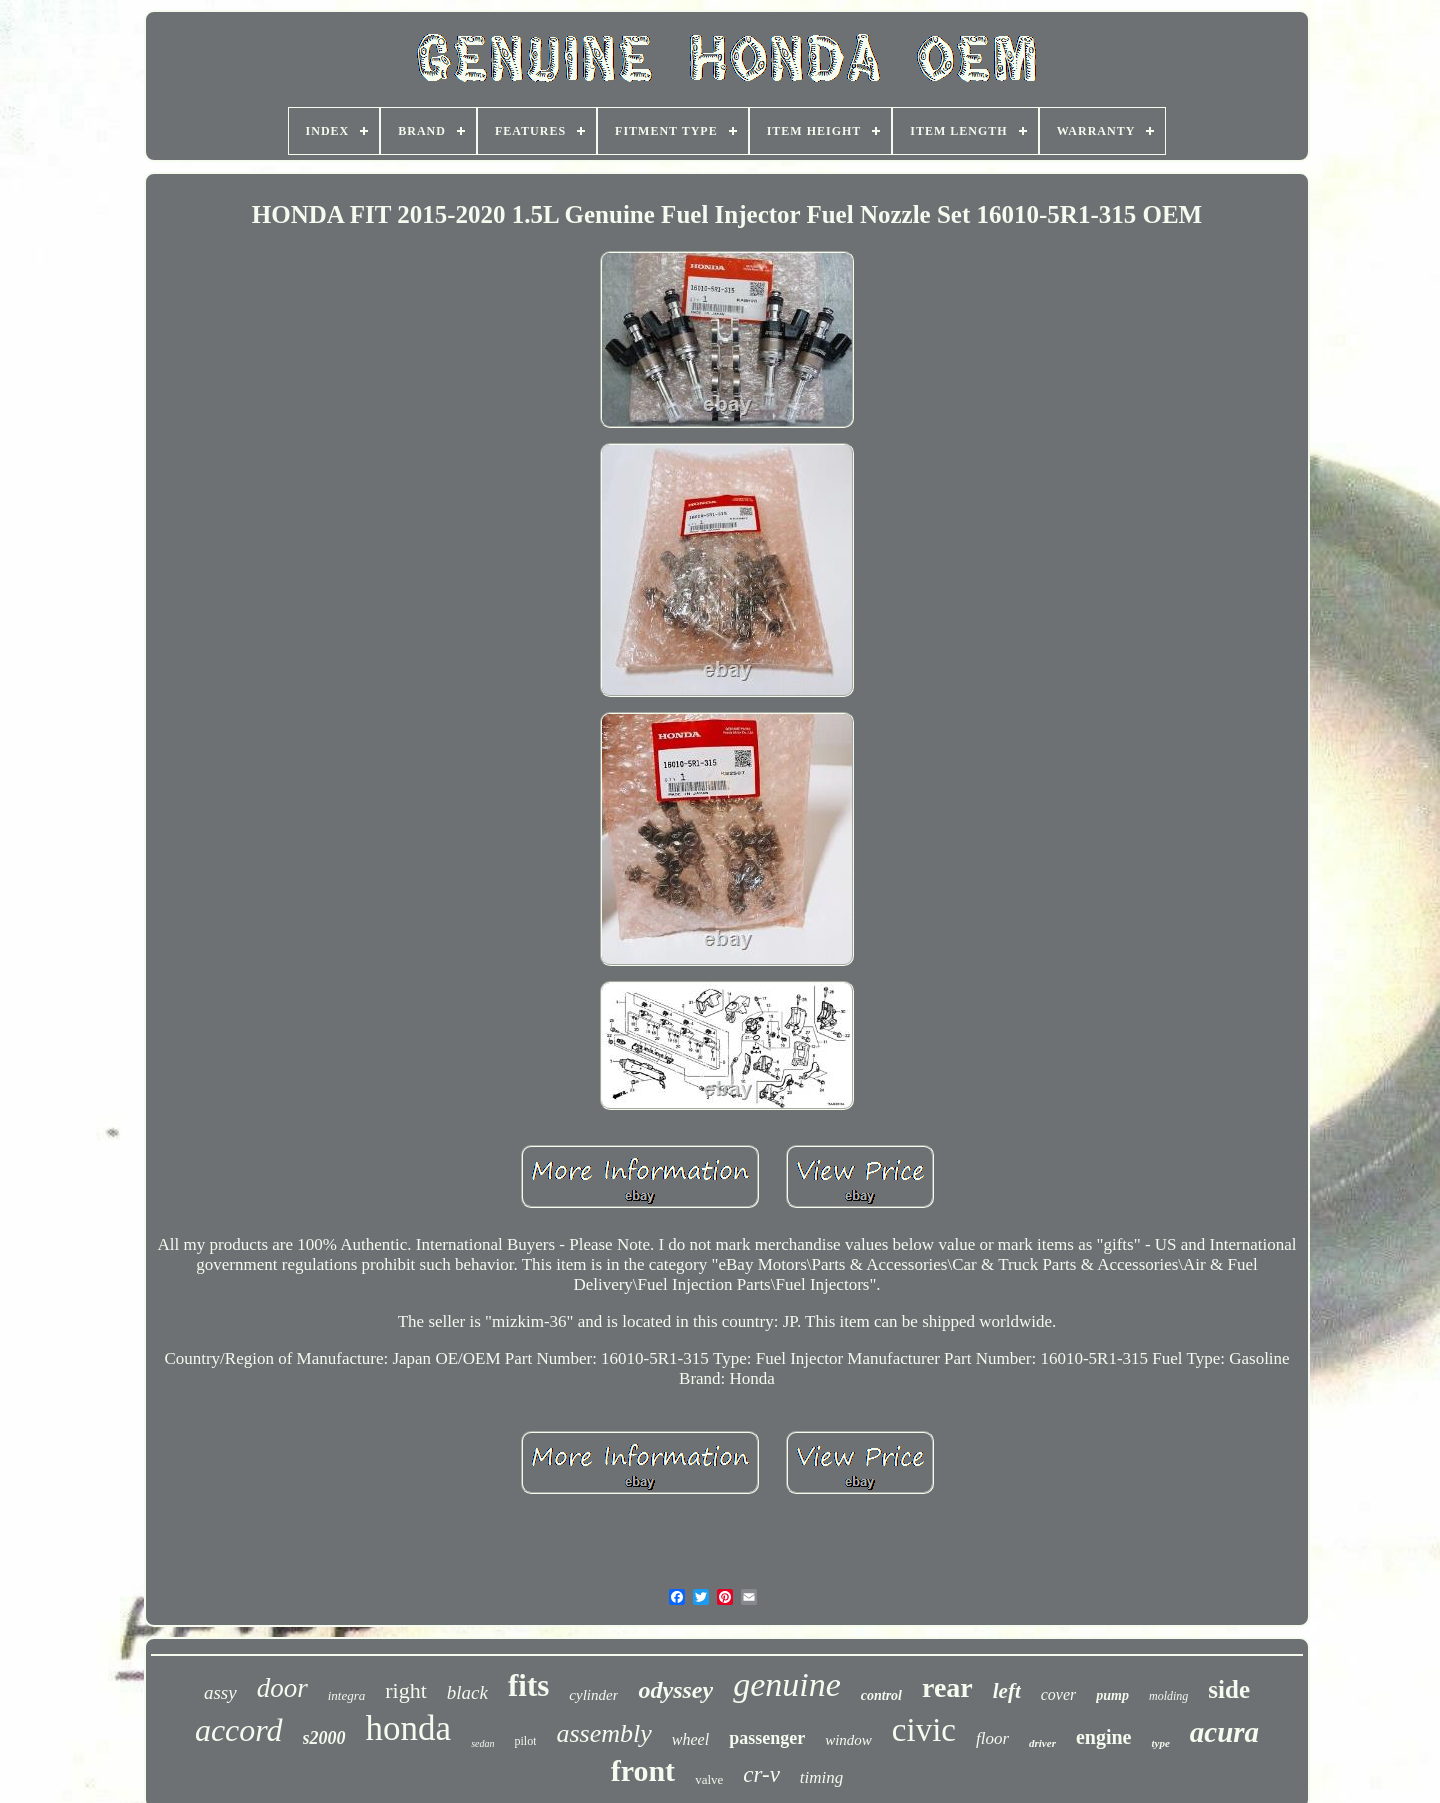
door (282, 1688)
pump (1112, 1695)
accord (239, 1730)
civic (924, 1730)
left (1007, 1691)
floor (992, 1738)
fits (528, 1685)
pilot (525, 1741)
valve (709, 1779)
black (467, 1692)
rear (947, 1687)
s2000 (324, 1738)
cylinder (593, 1695)
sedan (482, 1743)
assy (220, 1692)
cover (1059, 1694)
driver (1042, 1743)
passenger (767, 1738)
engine (1104, 1737)
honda (409, 1728)
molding (1168, 1696)
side (1229, 1689)
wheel (690, 1739)
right (406, 1690)
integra (347, 1695)
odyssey (675, 1690)
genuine (787, 1684)
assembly (603, 1733)
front (643, 1770)
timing (821, 1777)
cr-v (761, 1774)
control (881, 1695)
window (848, 1740)
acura (1224, 1732)
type (1160, 1743)
